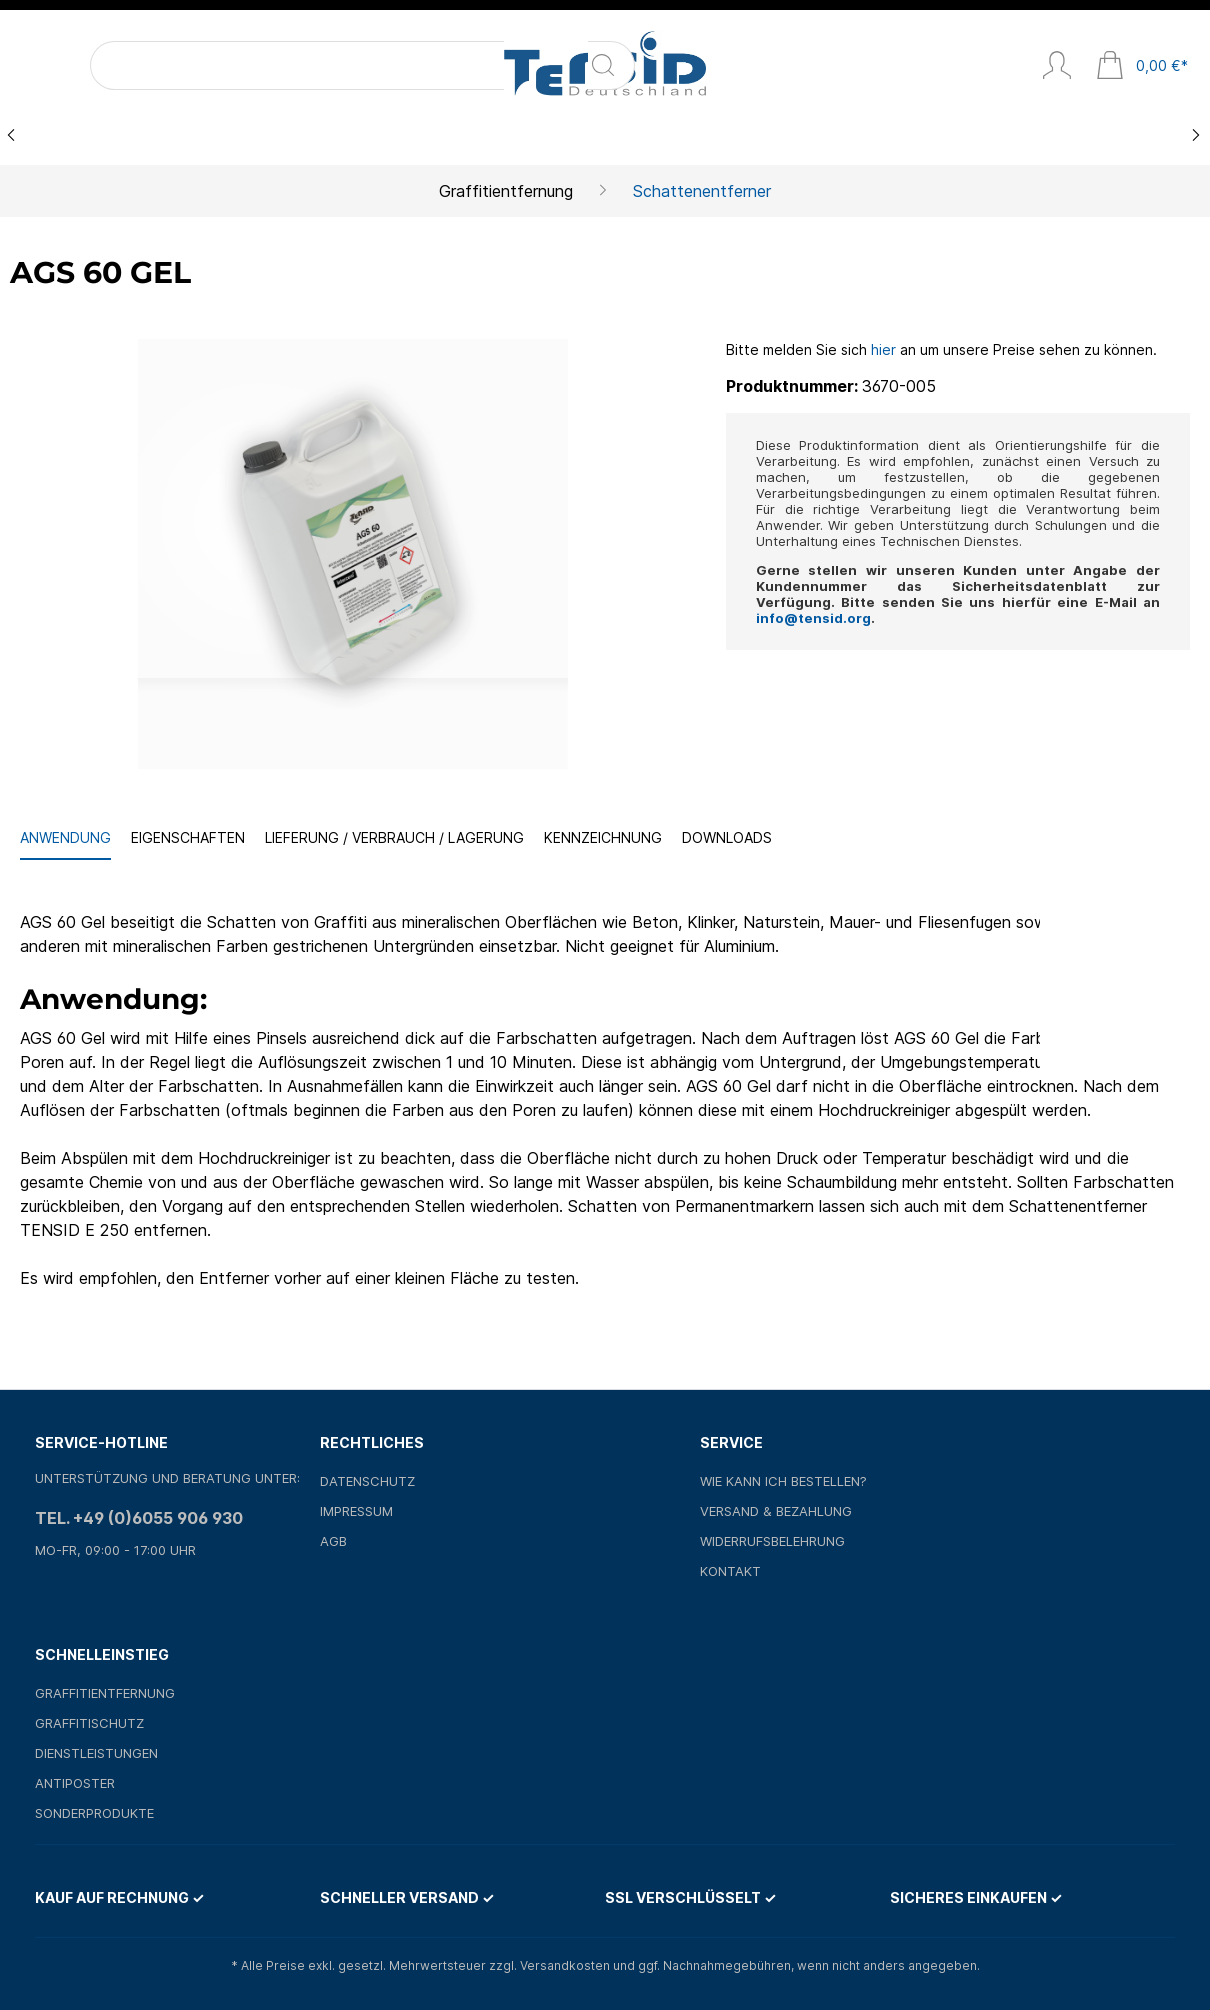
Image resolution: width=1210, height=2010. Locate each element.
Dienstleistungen (96, 1753)
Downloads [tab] (727, 837)
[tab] (65, 838)
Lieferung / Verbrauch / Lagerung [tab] (394, 837)
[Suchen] (247, 65)
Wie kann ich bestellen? (783, 1481)
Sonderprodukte (94, 1813)
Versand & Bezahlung (776, 1511)
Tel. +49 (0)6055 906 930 (139, 1518)
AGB (333, 1541)
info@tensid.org (813, 618)
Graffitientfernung (105, 1693)
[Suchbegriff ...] (152, 65)
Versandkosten (565, 1965)
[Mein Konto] (1057, 67)
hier (883, 349)
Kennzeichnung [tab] (603, 837)
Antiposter (75, 1783)
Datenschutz (367, 1481)
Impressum (356, 1511)
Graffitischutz (89, 1723)
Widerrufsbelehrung (772, 1541)
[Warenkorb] (1142, 67)
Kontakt (730, 1571)
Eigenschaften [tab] (188, 837)
